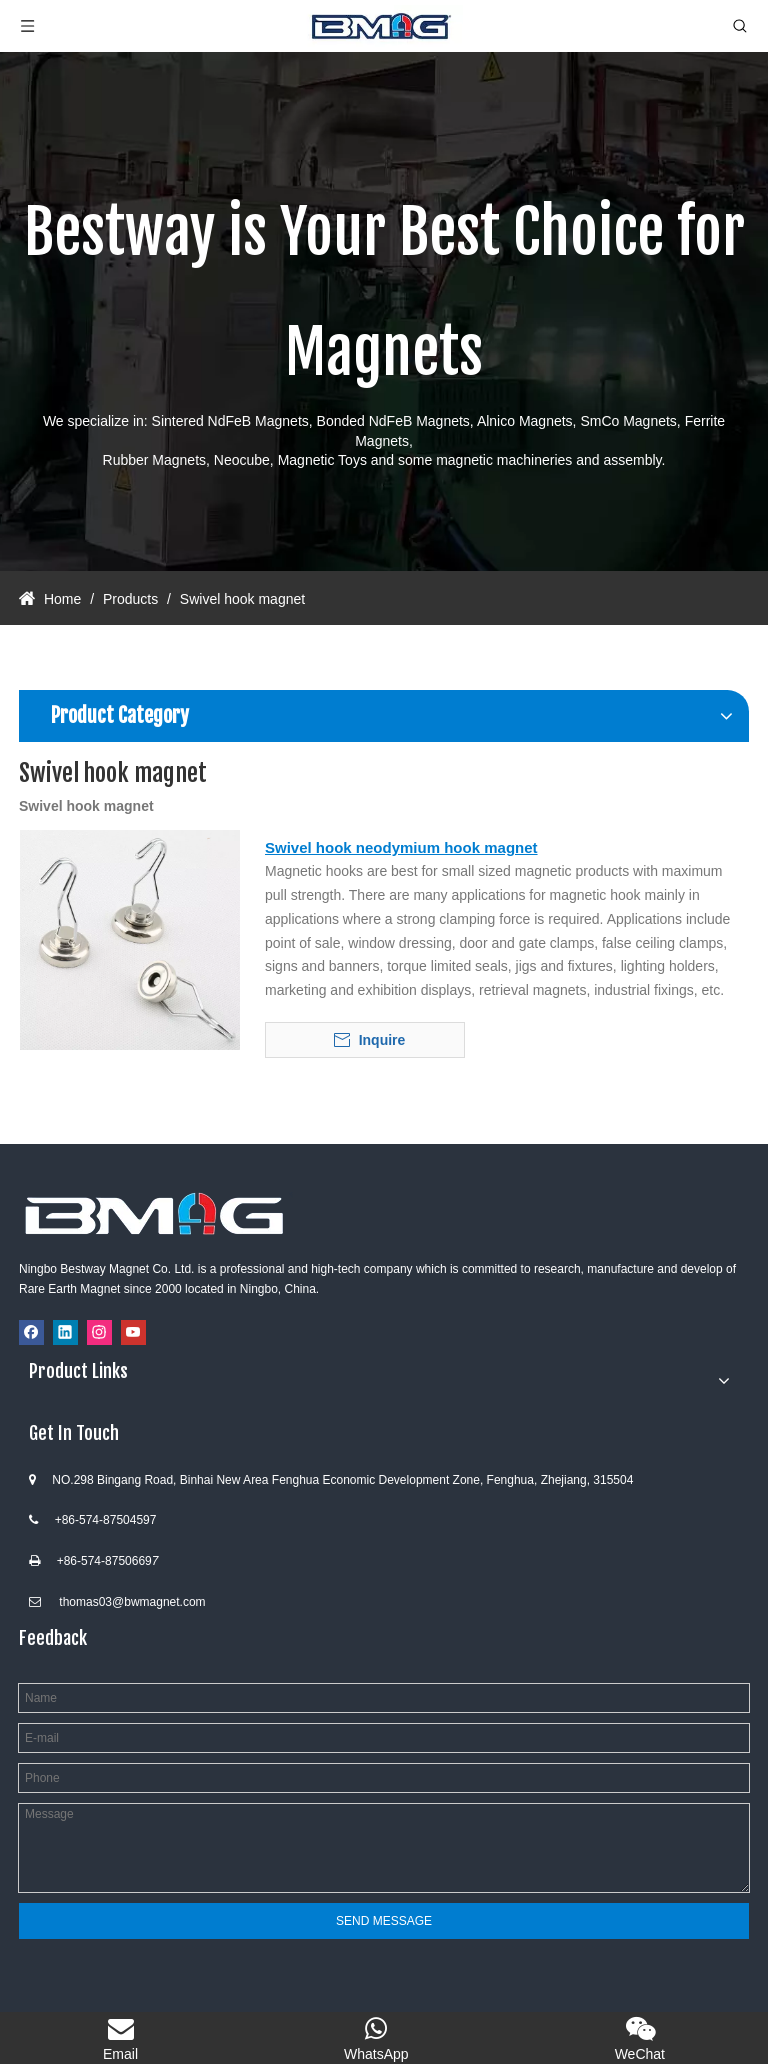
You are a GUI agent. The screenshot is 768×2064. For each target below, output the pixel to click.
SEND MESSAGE (384, 1921)
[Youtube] (133, 1332)
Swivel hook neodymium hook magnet (401, 847)
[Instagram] (99, 1332)
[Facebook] (31, 1332)
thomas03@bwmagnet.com (132, 1602)
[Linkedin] (65, 1332)
